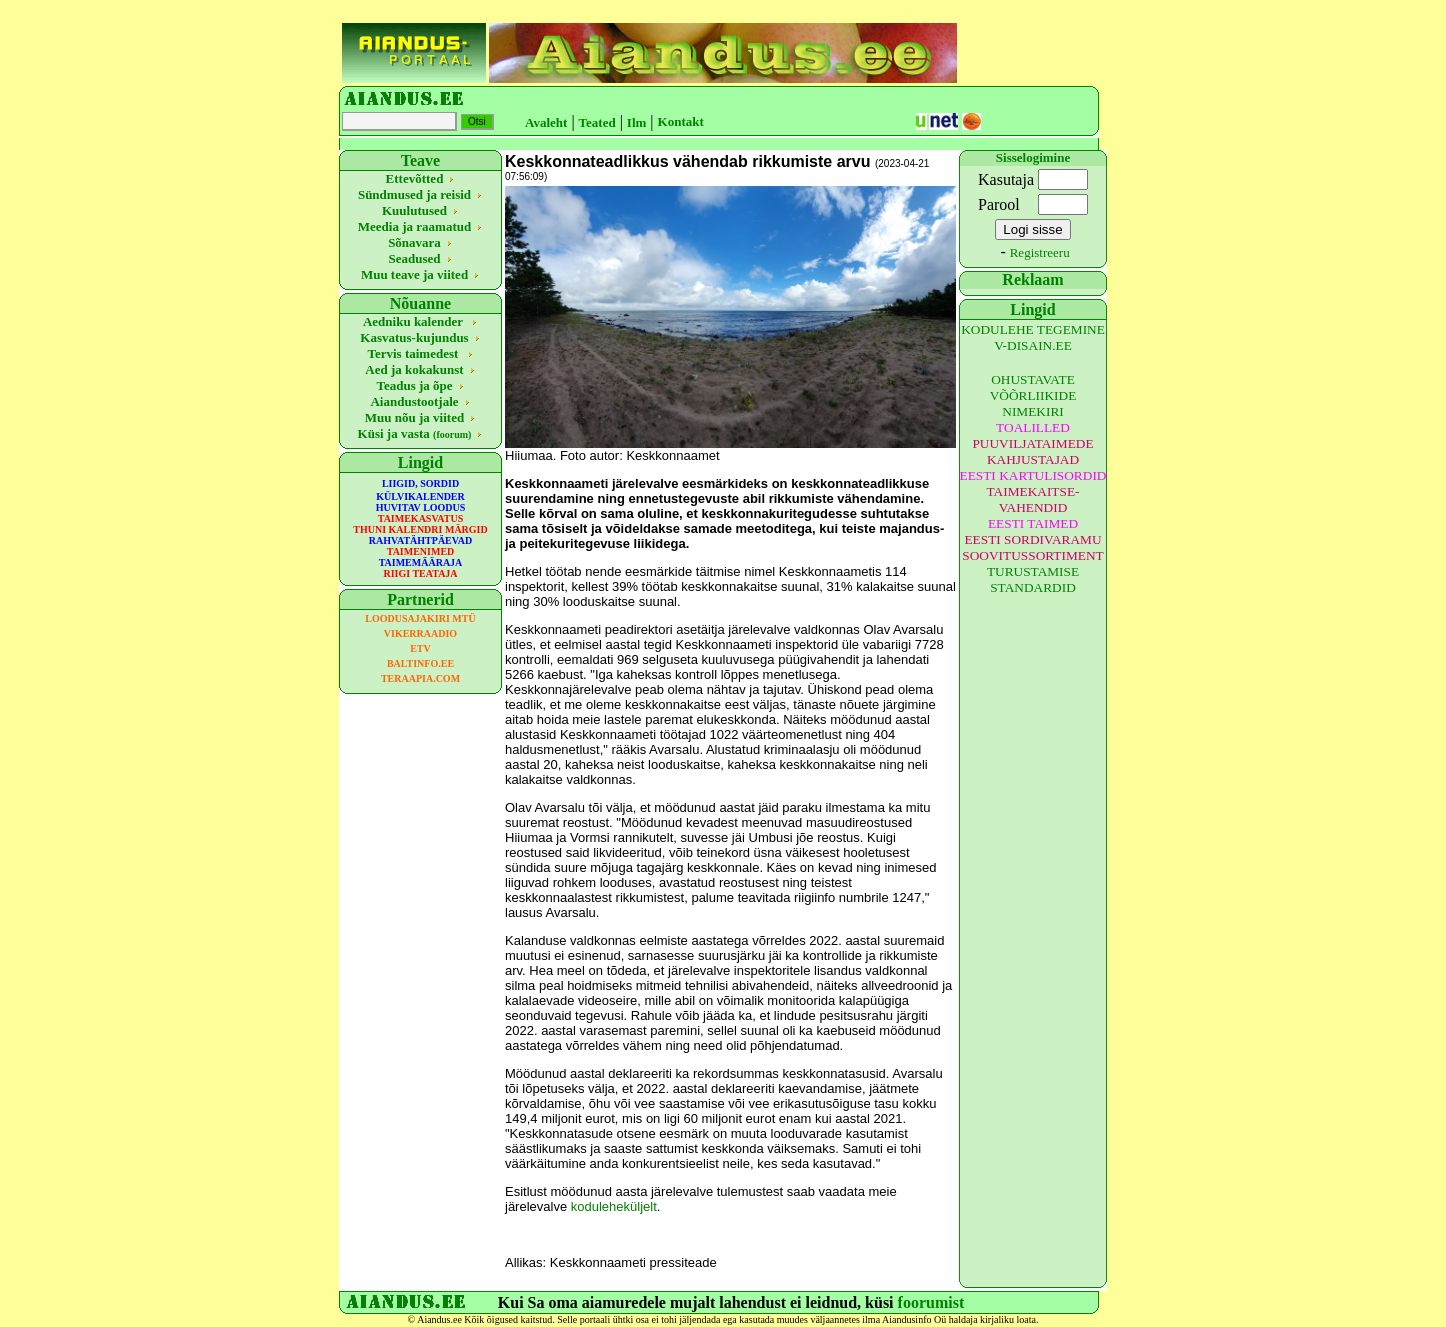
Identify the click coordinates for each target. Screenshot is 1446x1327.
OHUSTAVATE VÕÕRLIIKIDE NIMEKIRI (1033, 395)
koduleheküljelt (614, 1206)
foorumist (931, 1302)
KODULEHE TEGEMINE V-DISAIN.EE (1033, 337)
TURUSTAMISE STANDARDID (1033, 579)
